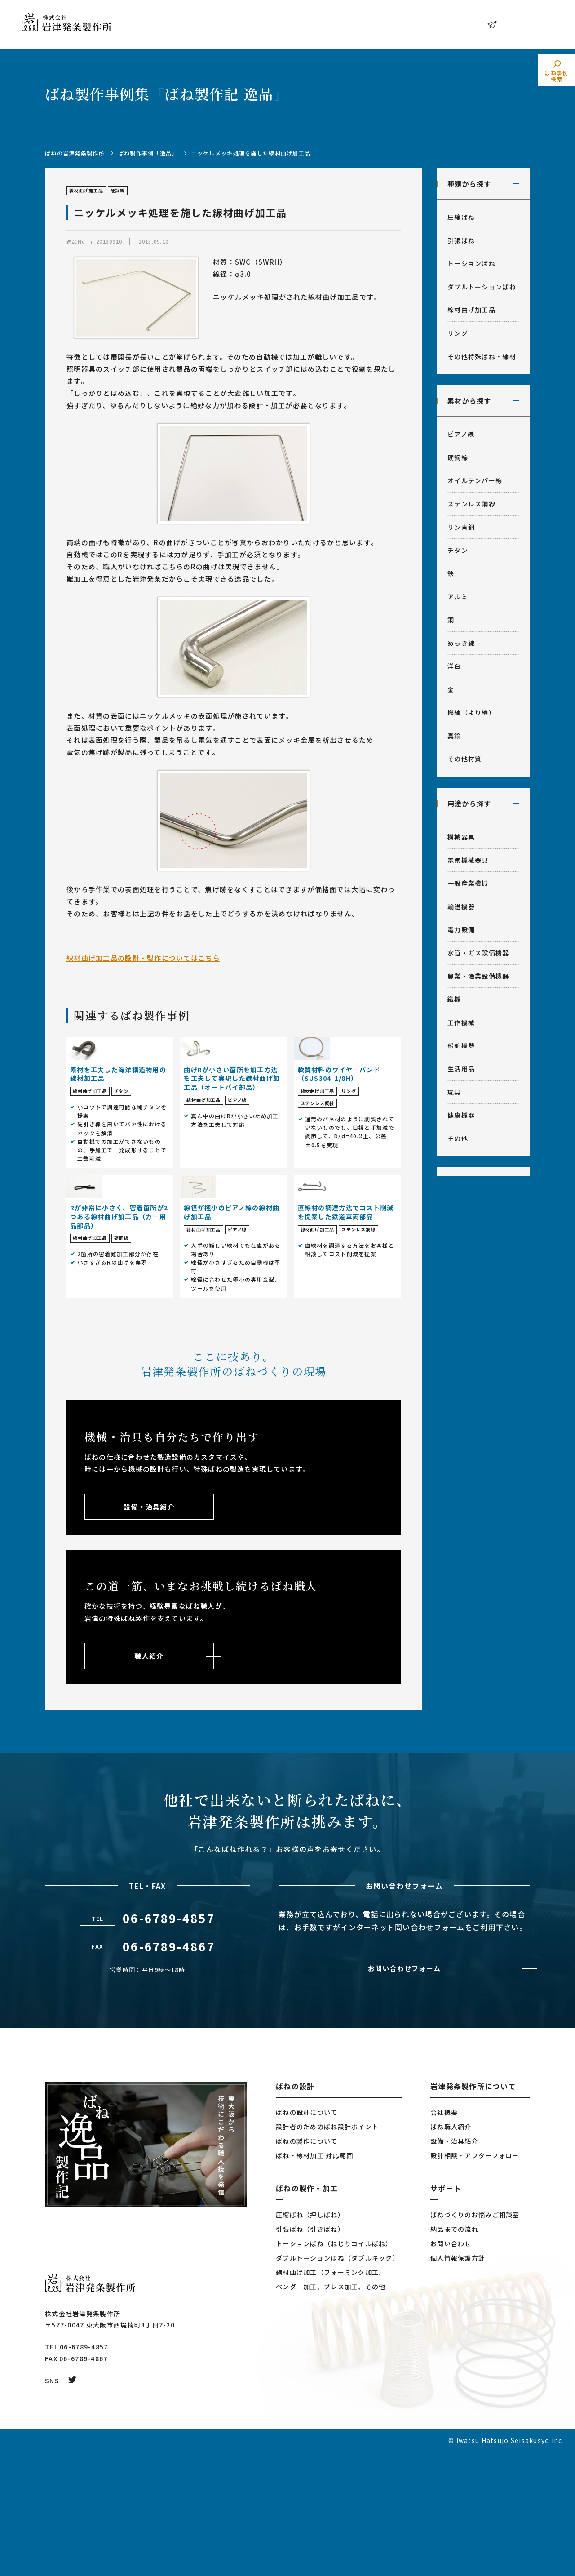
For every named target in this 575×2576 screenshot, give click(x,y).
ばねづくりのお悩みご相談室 (475, 2339)
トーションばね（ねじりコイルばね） (334, 2368)
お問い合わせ (523, 24)
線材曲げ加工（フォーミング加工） (330, 2397)
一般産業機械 (468, 883)
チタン (457, 550)
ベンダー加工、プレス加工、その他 (330, 2411)
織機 (454, 999)
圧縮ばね (461, 217)
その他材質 (464, 758)
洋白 (454, 666)
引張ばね (461, 240)
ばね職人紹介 (451, 2251)
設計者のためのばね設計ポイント (327, 2251)
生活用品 (461, 1068)
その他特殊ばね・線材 (481, 356)
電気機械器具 (468, 860)
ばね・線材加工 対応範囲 (314, 2280)
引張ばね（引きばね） (310, 2353)
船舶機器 (461, 1045)
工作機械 (461, 1022)
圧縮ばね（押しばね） (310, 2339)
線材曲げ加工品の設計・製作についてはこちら (143, 958)
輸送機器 (461, 906)
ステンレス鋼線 (471, 503)
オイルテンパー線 (474, 480)
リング (457, 333)
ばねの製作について (307, 2265)
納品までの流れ (454, 2353)
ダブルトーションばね (481, 286)
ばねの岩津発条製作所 (75, 153)
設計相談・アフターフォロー (474, 2280)
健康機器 (461, 1114)
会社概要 (444, 2237)
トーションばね (471, 263)
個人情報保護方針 (457, 2382)
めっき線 (461, 643)
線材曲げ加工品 (471, 309)
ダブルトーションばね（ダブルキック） (337, 2382)
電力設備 (461, 929)
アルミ (457, 596)
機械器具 (461, 836)
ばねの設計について (307, 2237)
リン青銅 (461, 527)
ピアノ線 (460, 434)
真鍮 (454, 735)
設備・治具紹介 (454, 2265)
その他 (457, 1138)
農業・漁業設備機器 (478, 976)
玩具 (454, 1092)
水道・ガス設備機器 (478, 952)
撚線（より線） (471, 712)
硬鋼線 (457, 457)
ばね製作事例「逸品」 (148, 153)
